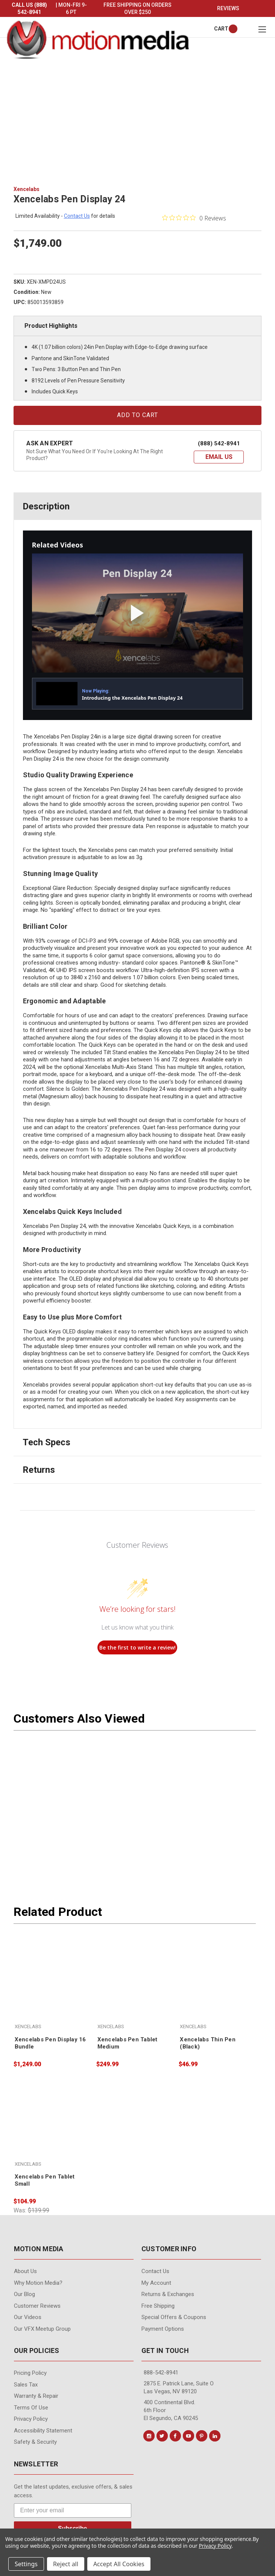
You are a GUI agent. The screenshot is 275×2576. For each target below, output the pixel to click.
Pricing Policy (30, 2373)
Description (46, 506)
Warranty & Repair (36, 2396)
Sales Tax (26, 2384)
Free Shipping (158, 2305)
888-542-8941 (161, 2372)
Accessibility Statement (43, 2430)
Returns (39, 1470)
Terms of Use (31, 2407)
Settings (26, 2564)
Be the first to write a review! (137, 1647)
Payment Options (162, 2328)
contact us (77, 216)
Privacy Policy (31, 2418)
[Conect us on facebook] (175, 2435)
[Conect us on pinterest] (201, 2435)
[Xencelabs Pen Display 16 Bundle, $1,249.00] (51, 1992)
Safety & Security (35, 2441)
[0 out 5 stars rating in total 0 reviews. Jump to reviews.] (194, 217)
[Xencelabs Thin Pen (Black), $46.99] (216, 1992)
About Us (25, 2271)
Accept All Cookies (118, 2564)
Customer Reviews (37, 2305)
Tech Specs (46, 1442)
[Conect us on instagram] (149, 2435)
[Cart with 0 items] (221, 29)
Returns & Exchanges (167, 2294)
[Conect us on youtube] (188, 2435)
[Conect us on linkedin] (214, 2435)
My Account (156, 2282)
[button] (219, 457)
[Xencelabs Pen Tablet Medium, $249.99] (133, 1992)
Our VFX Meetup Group (42, 2328)
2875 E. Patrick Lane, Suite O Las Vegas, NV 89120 (179, 2387)
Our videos (27, 2317)
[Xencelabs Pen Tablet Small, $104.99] (51, 2129)
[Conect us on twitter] (162, 2435)
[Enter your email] (72, 2510)
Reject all (65, 2564)
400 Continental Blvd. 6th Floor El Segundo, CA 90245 (171, 2410)
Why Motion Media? (38, 2282)
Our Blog (24, 2294)
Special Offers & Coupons (173, 2317)
